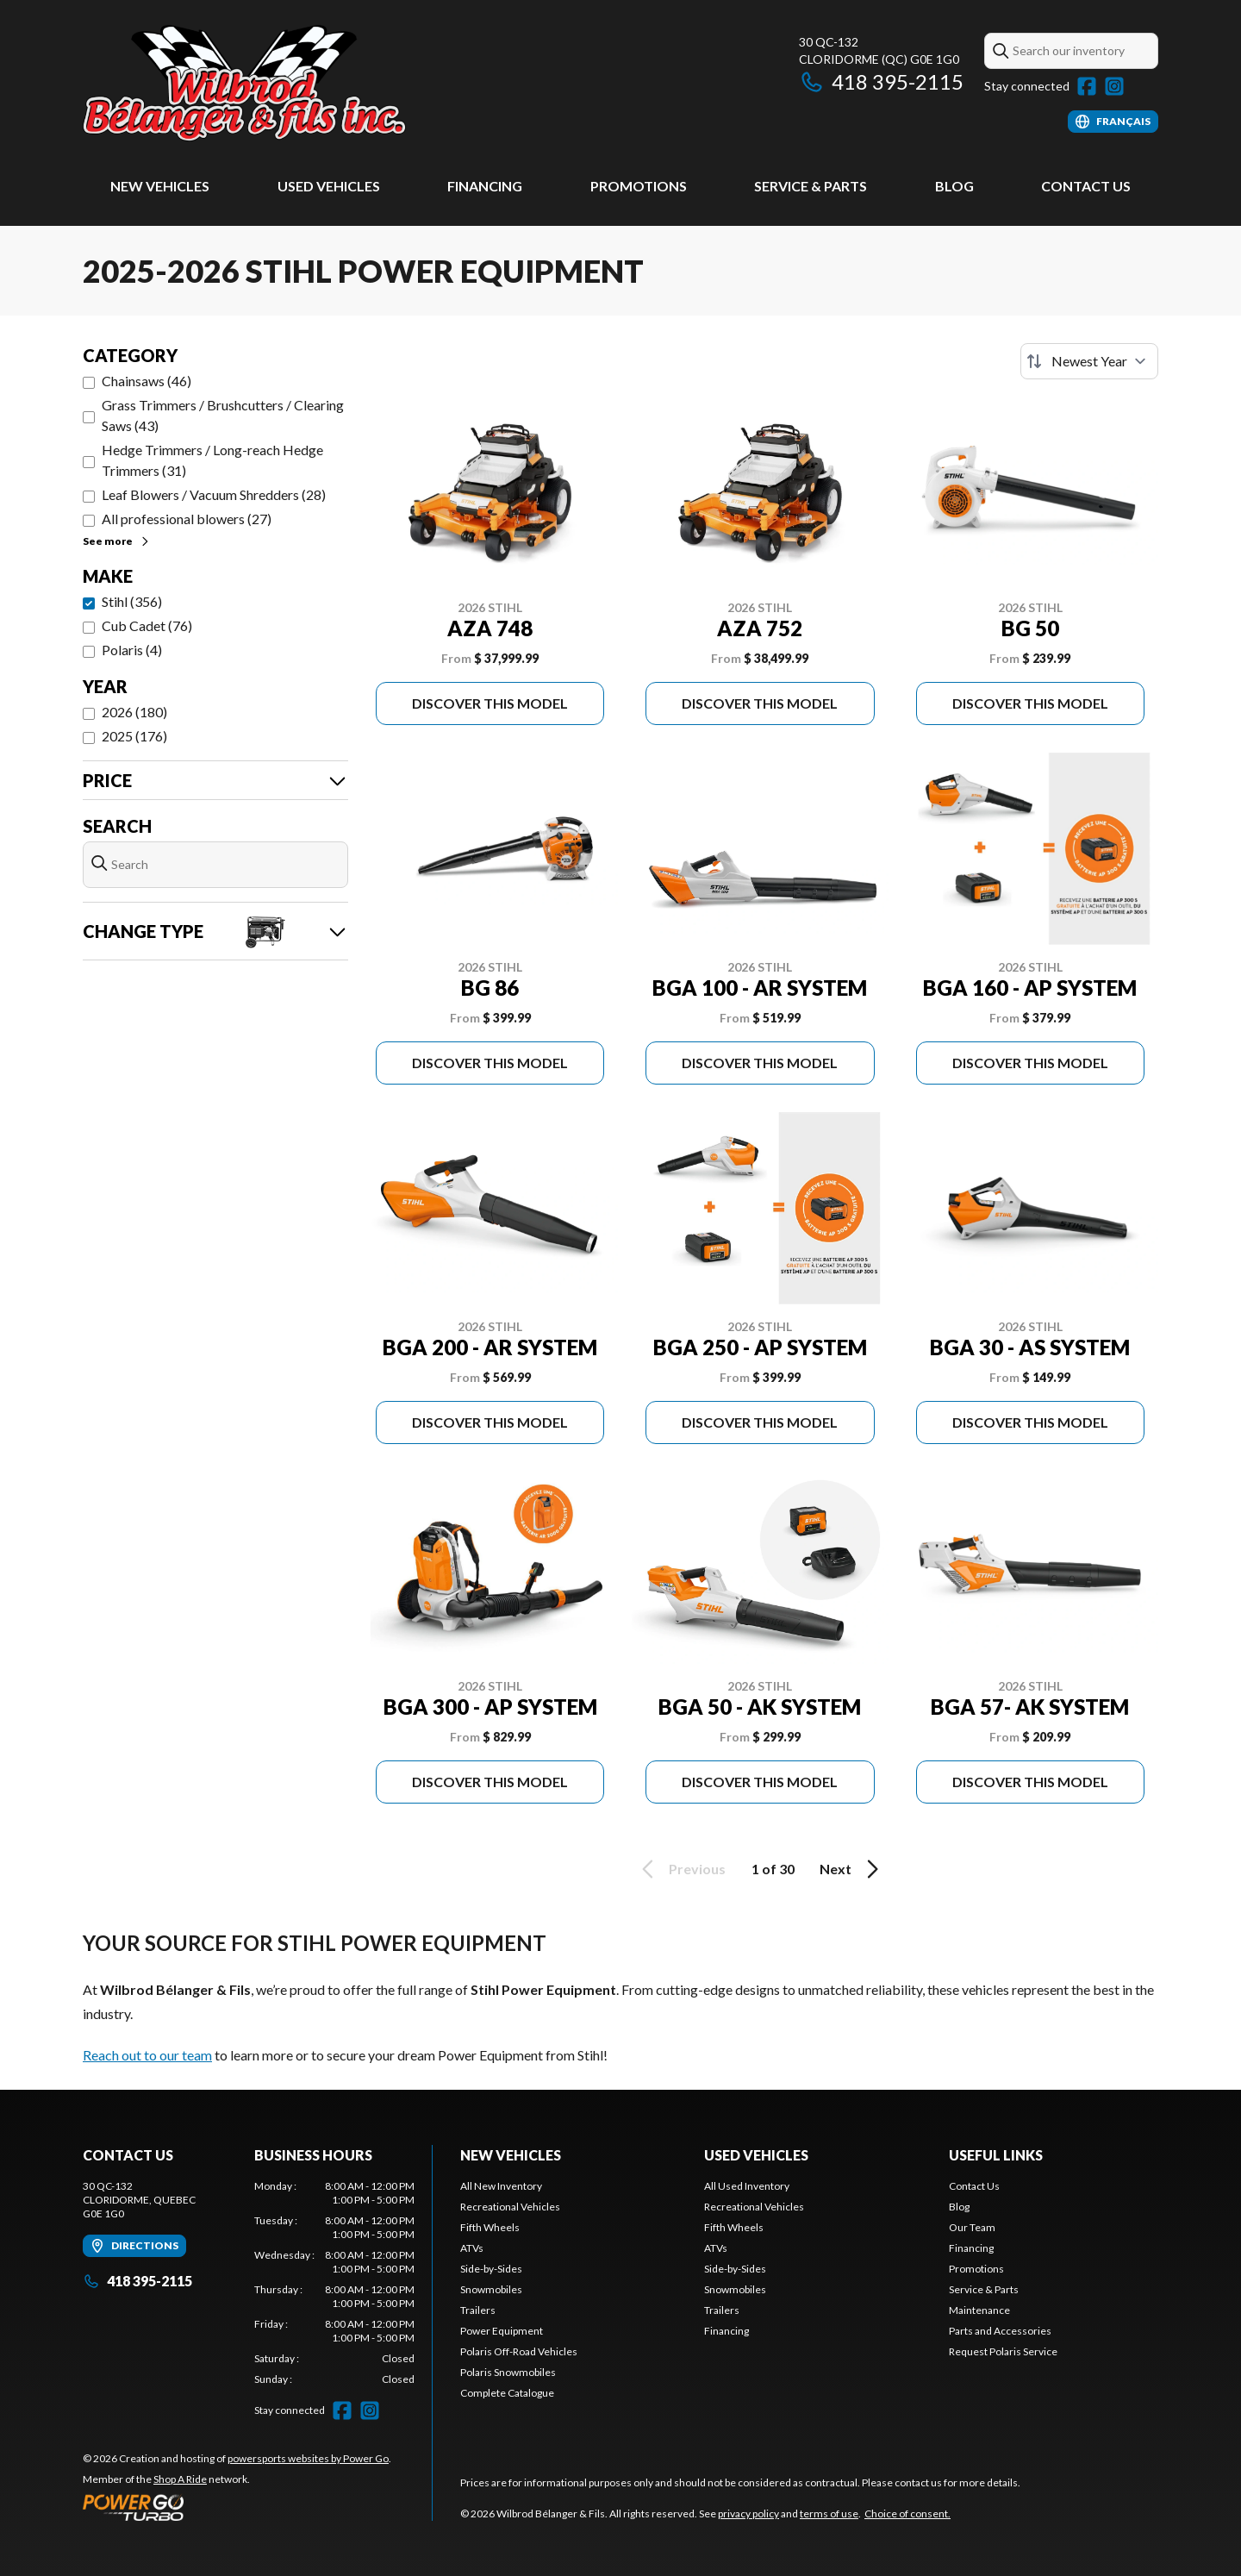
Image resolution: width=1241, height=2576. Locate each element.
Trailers (478, 2310)
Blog (954, 186)
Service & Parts (810, 186)
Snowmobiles (491, 2289)
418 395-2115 (881, 81)
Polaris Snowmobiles (508, 2372)
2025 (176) (134, 736)
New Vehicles (159, 186)
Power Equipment (501, 2330)
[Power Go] (237, 2507)
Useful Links (996, 2155)
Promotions (638, 186)
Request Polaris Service (1003, 2351)
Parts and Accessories (1000, 2330)
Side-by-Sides (491, 2268)
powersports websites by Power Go (308, 2458)
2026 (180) (134, 711)
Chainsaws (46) (146, 380)
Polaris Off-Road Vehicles (518, 2351)
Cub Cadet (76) (147, 625)
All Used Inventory (746, 2185)
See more (117, 541)
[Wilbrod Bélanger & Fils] (298, 83)
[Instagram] (1114, 86)
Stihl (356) (132, 601)
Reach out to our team (147, 2055)
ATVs (471, 2247)
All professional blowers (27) (186, 518)
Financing (484, 186)
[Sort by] (1089, 361)
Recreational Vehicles (510, 2206)
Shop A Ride (180, 2479)
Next (852, 1869)
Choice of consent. (907, 2513)
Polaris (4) (132, 649)
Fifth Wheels (490, 2227)
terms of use (829, 2513)
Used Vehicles (329, 186)
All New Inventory (501, 2185)
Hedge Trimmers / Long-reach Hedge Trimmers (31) (212, 459)
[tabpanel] (334, 2282)
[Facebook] (1086, 86)
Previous (681, 1869)
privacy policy (748, 2513)
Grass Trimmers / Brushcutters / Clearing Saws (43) (223, 415)
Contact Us (1086, 186)
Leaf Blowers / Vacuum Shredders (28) (214, 494)
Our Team (972, 2227)
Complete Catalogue (507, 2392)
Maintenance (979, 2310)
